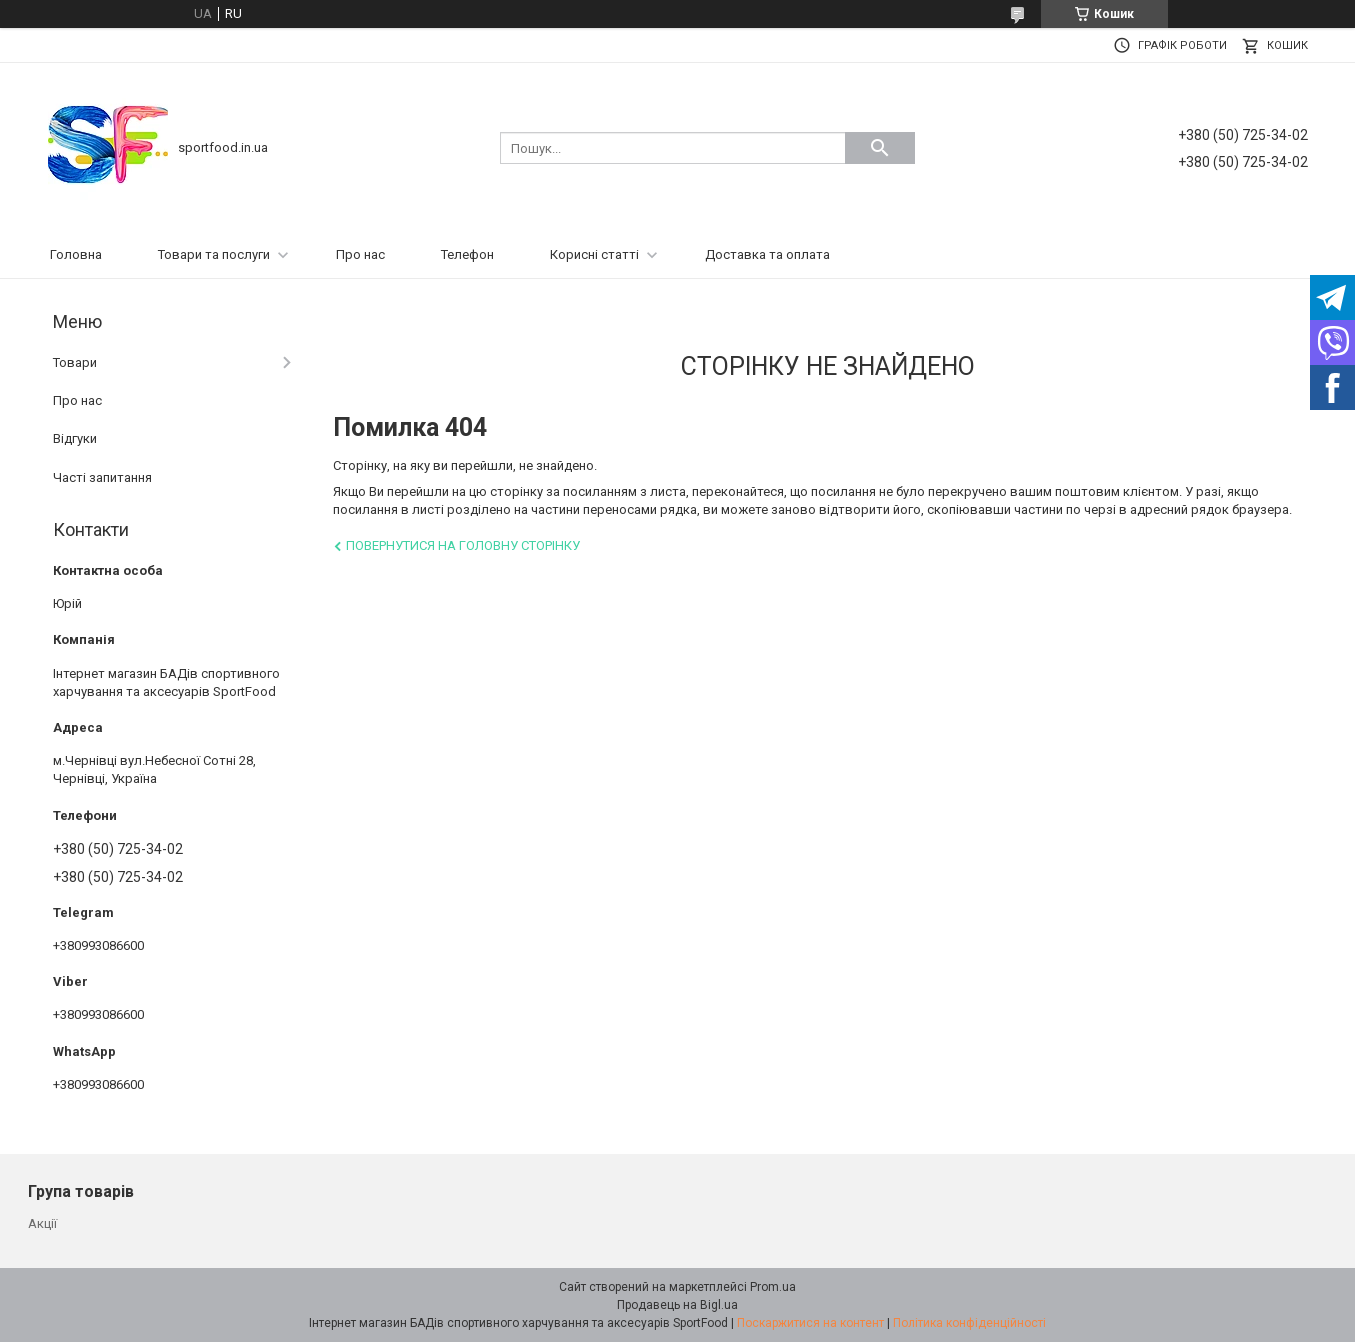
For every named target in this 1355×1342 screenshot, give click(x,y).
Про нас (360, 254)
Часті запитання (102, 477)
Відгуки (75, 438)
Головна (76, 254)
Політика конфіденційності (969, 1323)
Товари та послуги (214, 254)
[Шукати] (880, 148)
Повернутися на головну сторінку (463, 545)
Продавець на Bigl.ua (677, 1305)
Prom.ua (773, 1287)
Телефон (467, 254)
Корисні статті (594, 254)
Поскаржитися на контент (810, 1323)
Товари (75, 362)
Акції (42, 1223)
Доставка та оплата (767, 254)
